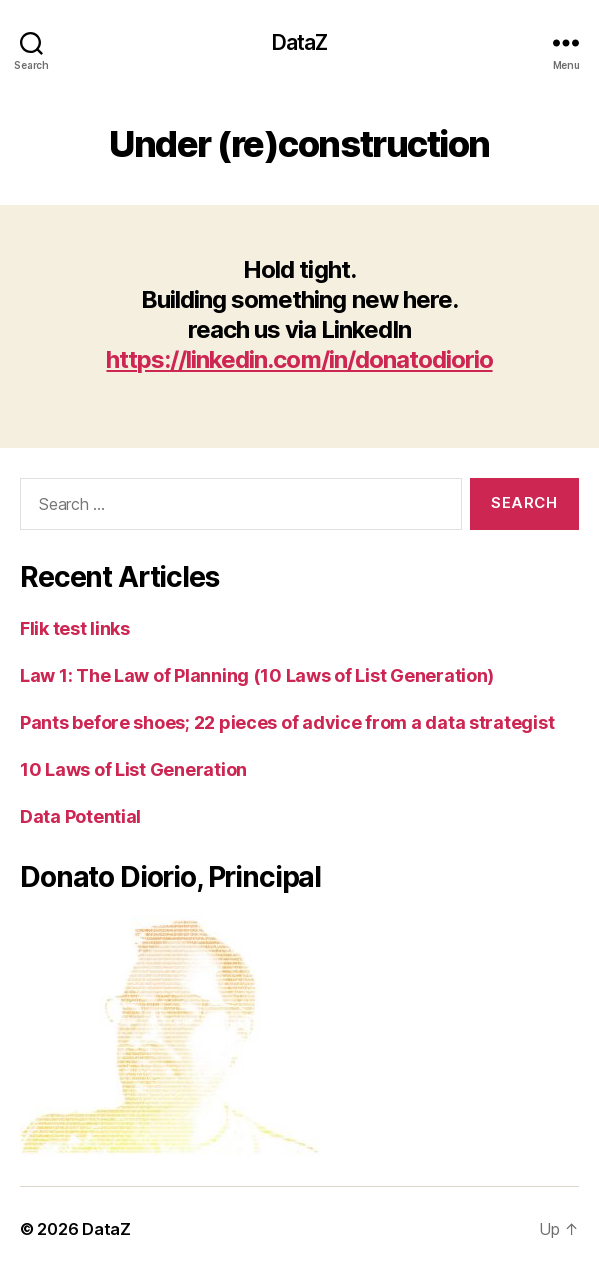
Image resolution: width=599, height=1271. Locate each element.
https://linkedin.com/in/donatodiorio (299, 359)
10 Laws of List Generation (133, 769)
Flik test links (75, 628)
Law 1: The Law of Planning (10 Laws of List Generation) (257, 675)
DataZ (300, 42)
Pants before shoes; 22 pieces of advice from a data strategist (287, 722)
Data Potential (80, 816)
